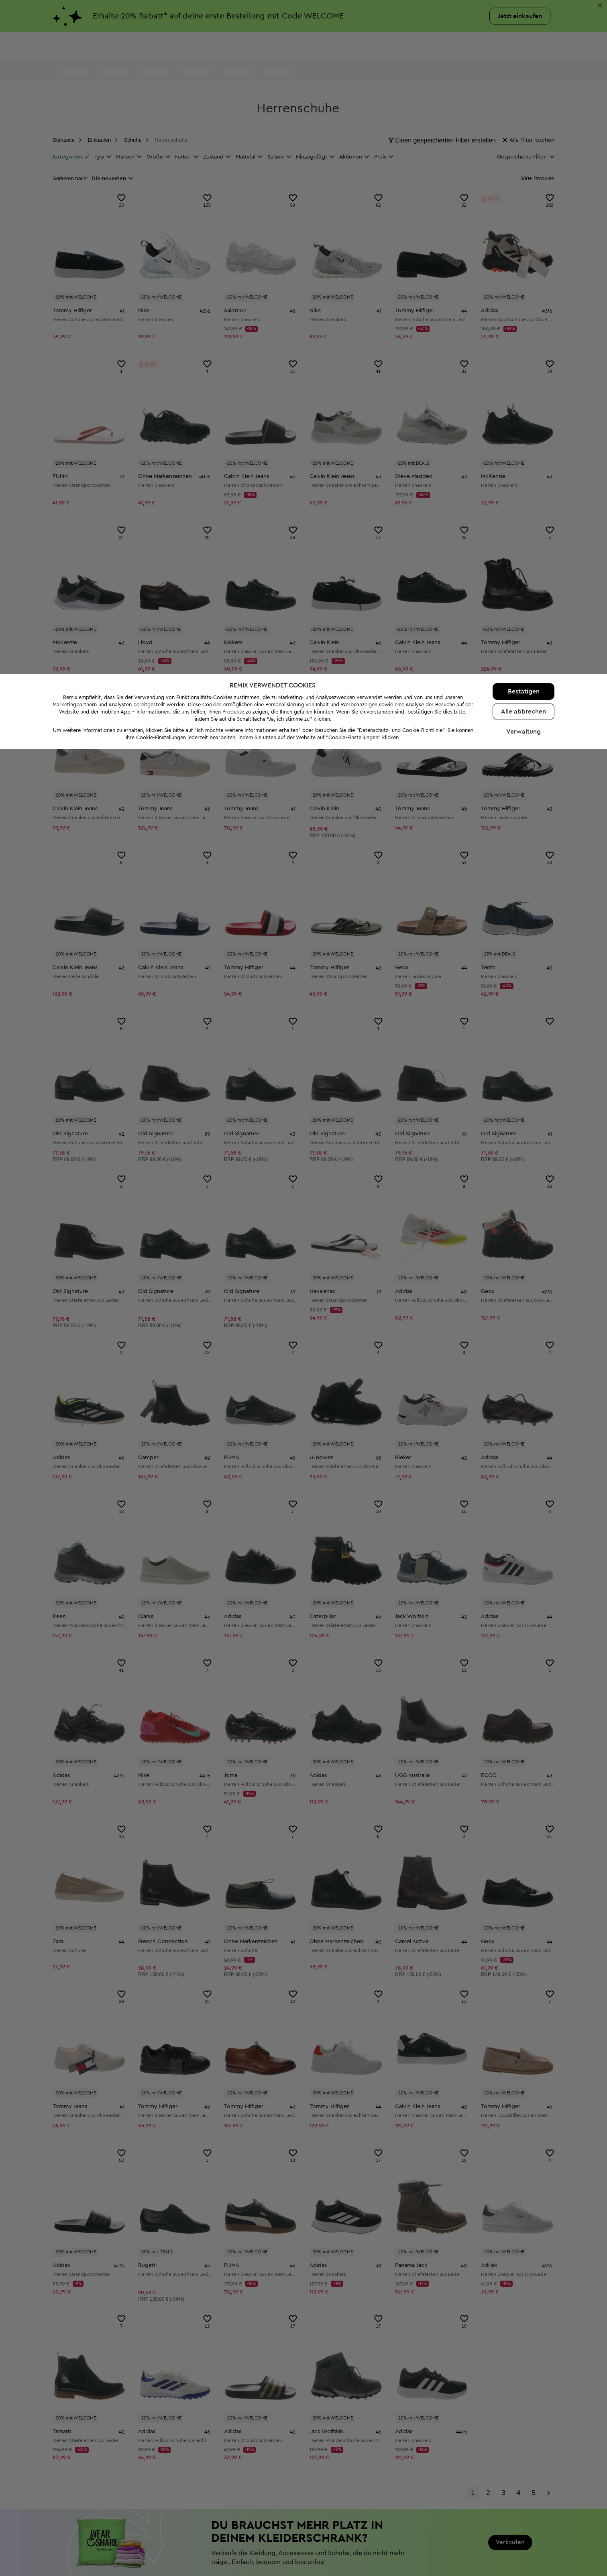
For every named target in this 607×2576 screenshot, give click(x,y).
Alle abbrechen (523, 2538)
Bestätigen (524, 2518)
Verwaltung (523, 2558)
